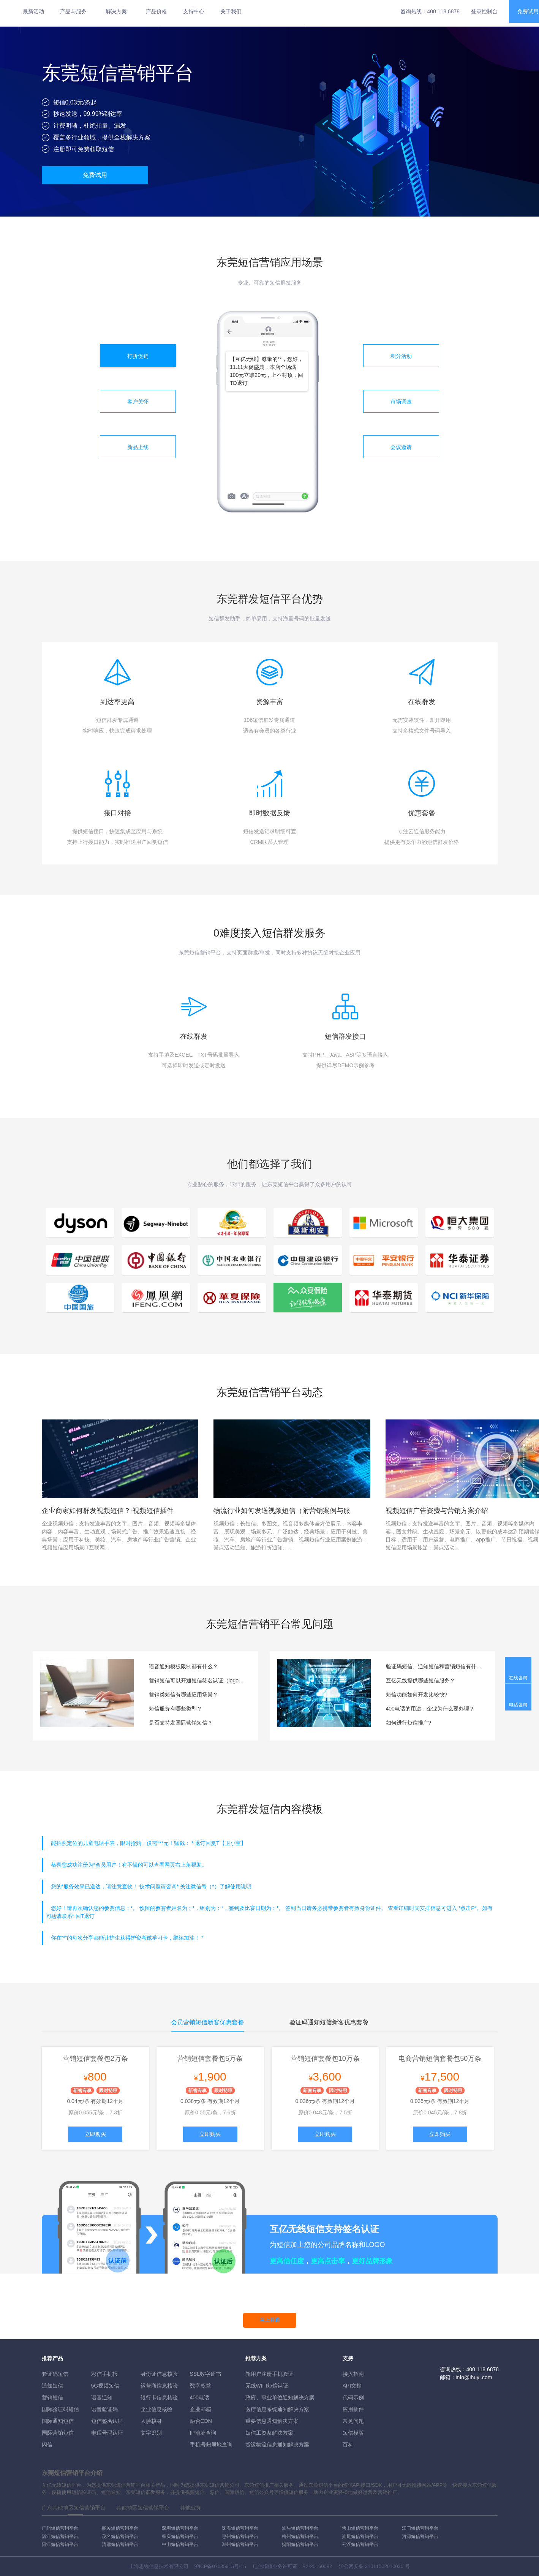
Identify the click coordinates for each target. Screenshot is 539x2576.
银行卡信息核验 (159, 2397)
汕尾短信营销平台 (360, 2536)
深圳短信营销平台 (180, 2528)
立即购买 (95, 2134)
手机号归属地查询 (211, 2445)
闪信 (47, 2445)
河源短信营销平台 (420, 2536)
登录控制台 (484, 11)
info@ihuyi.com (474, 2377)
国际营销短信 (58, 2433)
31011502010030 (384, 2566)
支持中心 (193, 11)
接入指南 (353, 2374)
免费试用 (95, 175)
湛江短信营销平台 (60, 2536)
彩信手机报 (104, 2374)
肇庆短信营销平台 (180, 2536)
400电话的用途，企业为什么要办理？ (430, 1709)
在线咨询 (518, 1677)
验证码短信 (55, 2374)
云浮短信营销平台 (360, 2544)
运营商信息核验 (159, 2386)
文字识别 (151, 2433)
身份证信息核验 (159, 2374)
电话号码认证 (107, 2433)
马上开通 (270, 2320)
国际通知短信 (58, 2421)
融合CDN (201, 2421)
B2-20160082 (317, 2566)
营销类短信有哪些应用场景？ (183, 1694)
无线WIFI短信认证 (267, 2386)
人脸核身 (151, 2421)
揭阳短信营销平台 (300, 2544)
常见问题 (353, 2421)
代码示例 (353, 2397)
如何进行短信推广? (409, 1723)
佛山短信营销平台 (360, 2528)
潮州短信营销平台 (240, 2544)
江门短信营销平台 (420, 2528)
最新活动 (33, 11)
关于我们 (231, 11)
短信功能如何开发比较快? (416, 1694)
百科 (348, 2445)
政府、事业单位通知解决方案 (280, 2397)
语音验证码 (104, 2409)
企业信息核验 (156, 2409)
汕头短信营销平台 (300, 2528)
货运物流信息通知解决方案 (277, 2445)
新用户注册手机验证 (269, 2374)
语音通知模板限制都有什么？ (183, 1666)
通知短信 (52, 2386)
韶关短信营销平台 (120, 2528)
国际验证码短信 (60, 2409)
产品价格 (156, 11)
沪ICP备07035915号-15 (220, 2566)
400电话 (199, 2397)
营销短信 (52, 2397)
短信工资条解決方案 (269, 2433)
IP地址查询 (203, 2433)
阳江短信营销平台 (60, 2544)
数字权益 (200, 2386)
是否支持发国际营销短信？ (181, 1723)
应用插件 (353, 2409)
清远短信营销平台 (120, 2544)
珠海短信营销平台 (240, 2528)
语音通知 (101, 2397)
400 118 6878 (443, 11)
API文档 (352, 2386)
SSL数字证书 (205, 2374)
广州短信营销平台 (60, 2528)
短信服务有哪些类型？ (175, 1709)
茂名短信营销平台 (120, 2536)
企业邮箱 (200, 2409)
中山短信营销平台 (180, 2544)
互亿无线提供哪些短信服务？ (420, 1680)
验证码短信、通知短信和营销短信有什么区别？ (435, 1666)
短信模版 (353, 2433)
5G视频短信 (105, 2386)
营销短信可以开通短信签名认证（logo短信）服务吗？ (198, 1680)
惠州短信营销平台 (240, 2536)
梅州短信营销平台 (300, 2536)
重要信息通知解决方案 (272, 2421)
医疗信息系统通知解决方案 (277, 2409)
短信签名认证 (107, 2421)
